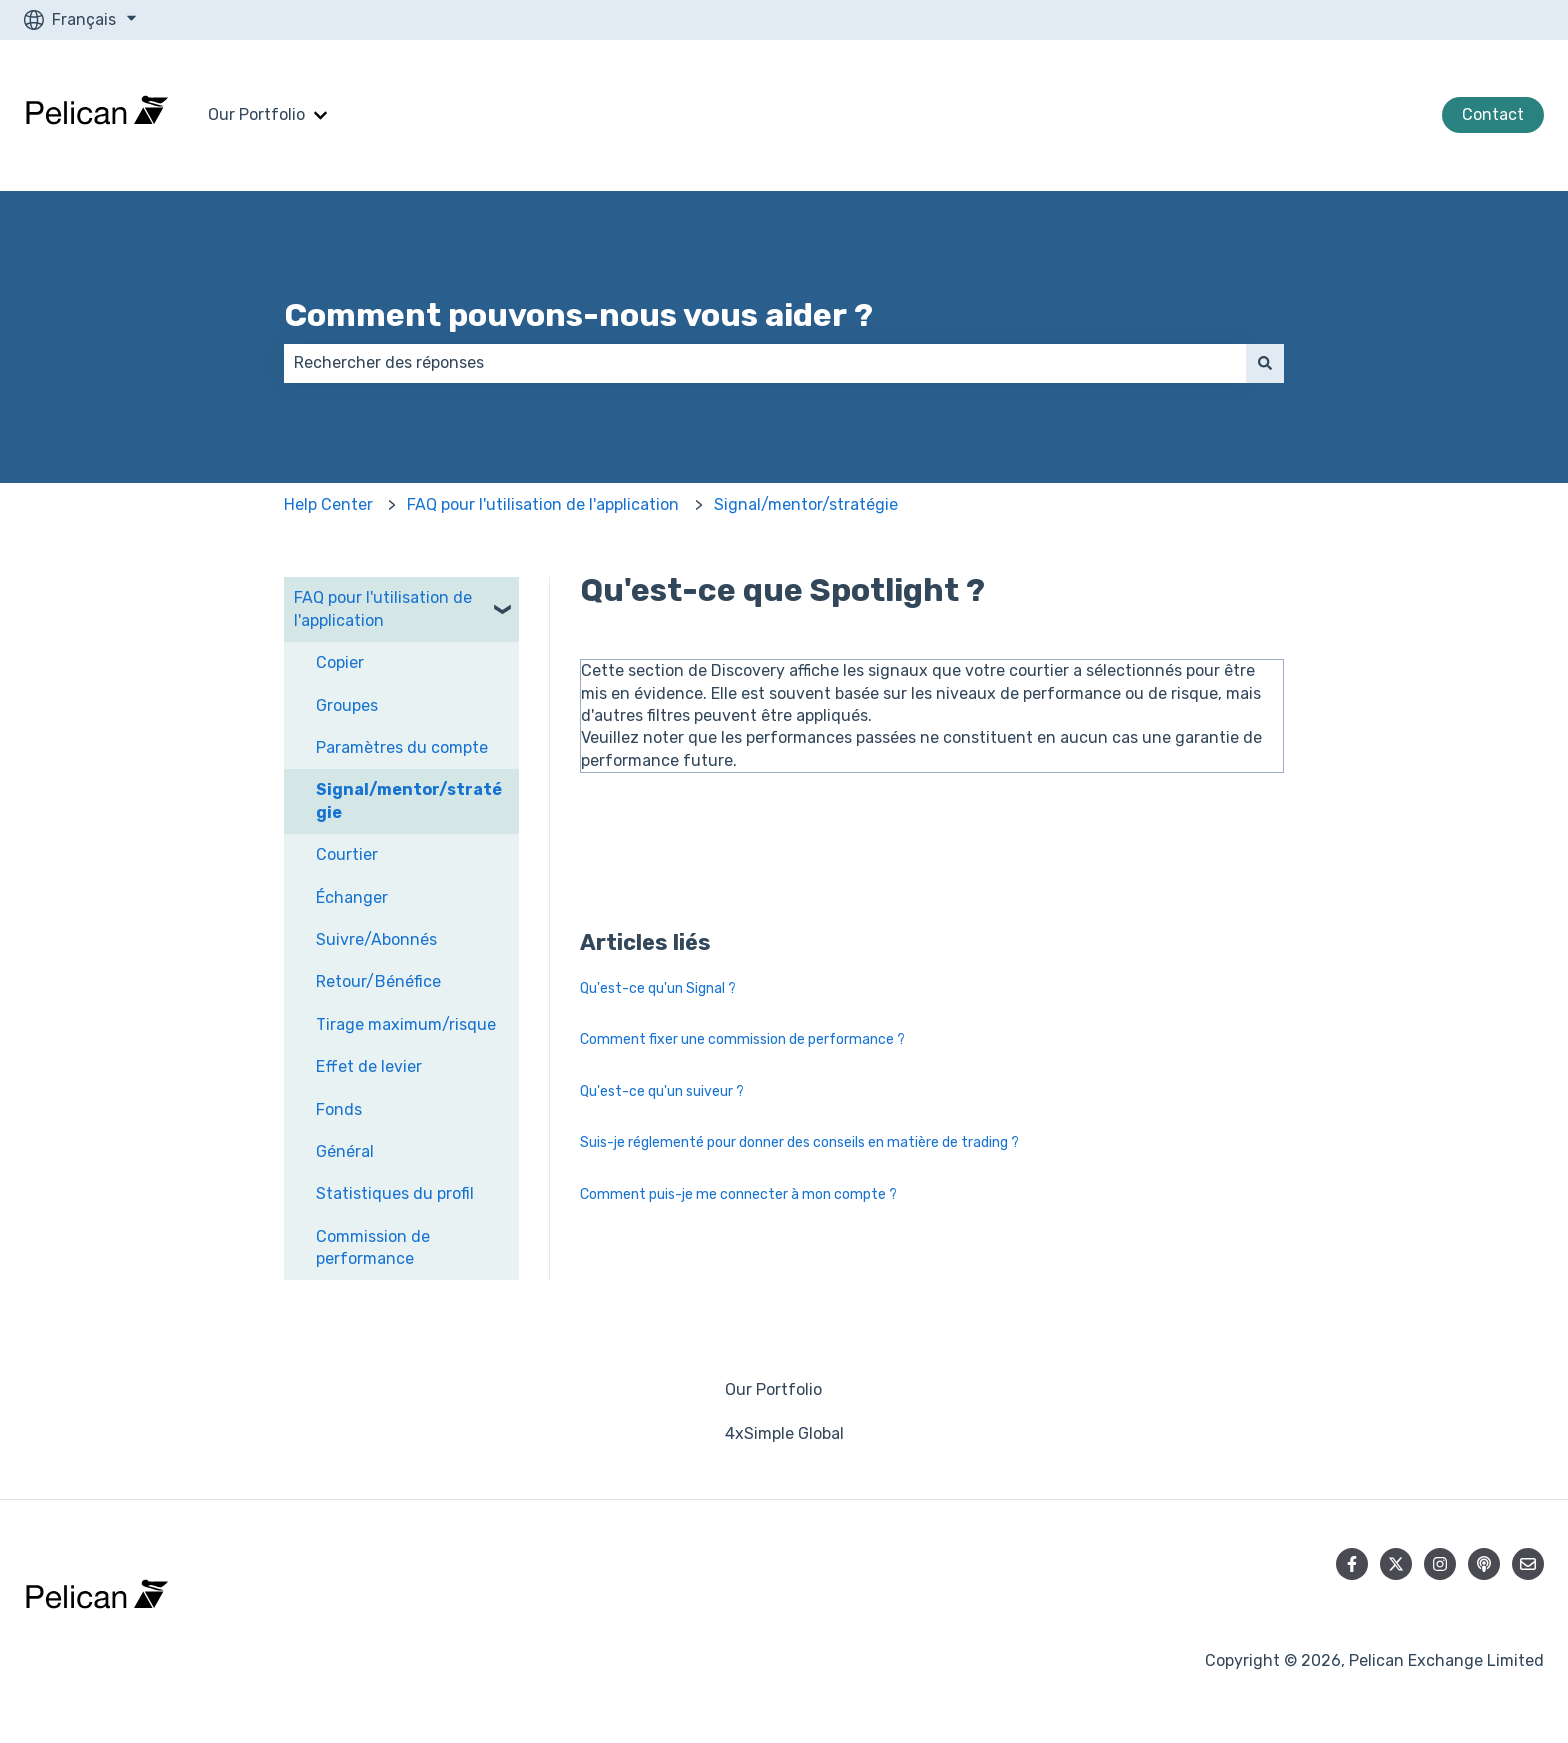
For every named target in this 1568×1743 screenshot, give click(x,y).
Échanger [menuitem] (352, 897)
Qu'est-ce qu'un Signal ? (658, 988)
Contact (1493, 114)
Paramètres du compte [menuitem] (402, 747)
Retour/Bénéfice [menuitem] (378, 981)
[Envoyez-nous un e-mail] (1528, 1564)
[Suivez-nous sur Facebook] (1352, 1564)
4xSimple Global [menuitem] (784, 1433)
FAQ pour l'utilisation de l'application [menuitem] (383, 608)
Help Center (328, 504)
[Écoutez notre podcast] (1484, 1564)
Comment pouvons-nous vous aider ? (578, 315)
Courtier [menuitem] (347, 854)
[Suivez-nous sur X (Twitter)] (1396, 1564)
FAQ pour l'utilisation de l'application (543, 504)
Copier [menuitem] (340, 662)
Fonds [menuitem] (339, 1109)
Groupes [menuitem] (347, 705)
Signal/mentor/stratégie (806, 504)
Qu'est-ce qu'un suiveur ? (662, 1091)
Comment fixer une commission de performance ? (742, 1039)
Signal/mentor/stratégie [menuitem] (409, 800)
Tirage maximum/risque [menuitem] (406, 1024)
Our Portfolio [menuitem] (773, 1389)
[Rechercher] (1265, 363)
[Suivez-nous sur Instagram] (1440, 1564)
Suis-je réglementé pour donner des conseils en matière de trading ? (799, 1142)
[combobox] (765, 363)
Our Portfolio (256, 114)
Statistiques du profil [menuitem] (395, 1193)
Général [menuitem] (345, 1151)
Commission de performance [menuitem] (373, 1247)
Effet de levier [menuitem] (369, 1066)
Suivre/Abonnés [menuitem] (376, 939)
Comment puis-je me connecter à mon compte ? (738, 1194)
